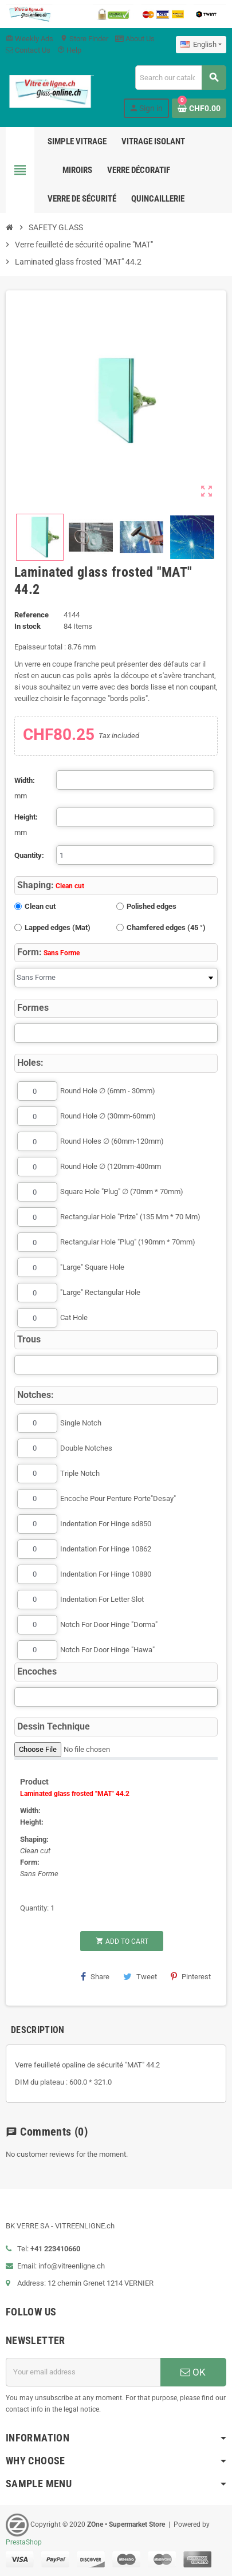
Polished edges (151, 906)
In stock (27, 626)
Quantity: (29, 855)
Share (95, 1976)
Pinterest (191, 1976)
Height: (26, 817)
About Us (135, 38)
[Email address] (83, 2372)
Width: (24, 780)
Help (69, 50)
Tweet (140, 1976)
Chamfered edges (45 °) (166, 927)
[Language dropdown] (201, 44)
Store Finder (84, 38)
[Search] (180, 77)
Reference (31, 614)
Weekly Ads (29, 38)
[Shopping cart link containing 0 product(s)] (199, 108)
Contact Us (28, 50)
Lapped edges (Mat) (58, 927)
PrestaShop (24, 2542)
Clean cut (40, 906)
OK (193, 2372)
